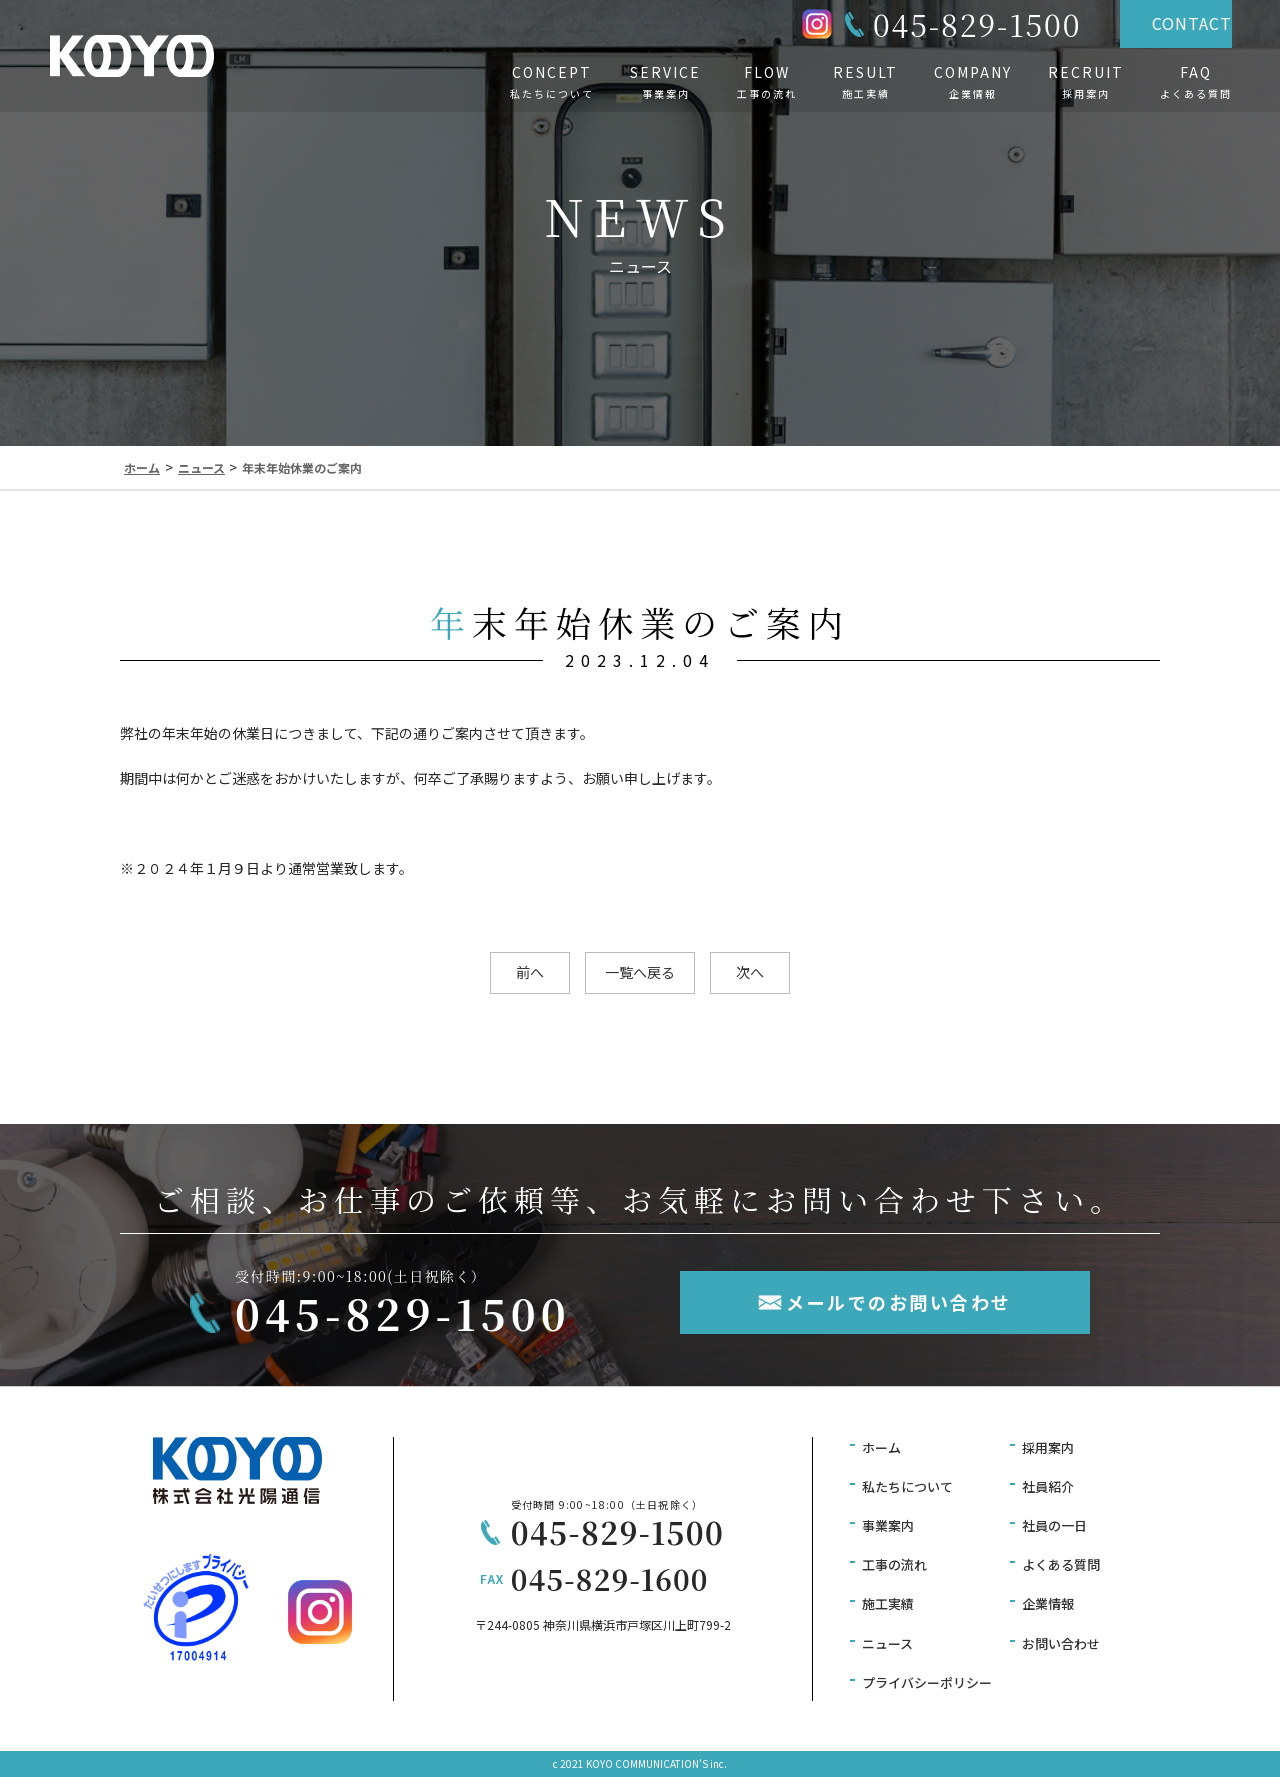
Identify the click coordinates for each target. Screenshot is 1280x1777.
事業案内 (888, 1525)
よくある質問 (1061, 1564)
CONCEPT (552, 82)
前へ (530, 972)
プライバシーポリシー (927, 1682)
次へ (750, 972)
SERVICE (665, 82)
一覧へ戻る (640, 972)
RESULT (865, 82)
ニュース (887, 1643)
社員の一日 (1054, 1525)
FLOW (767, 82)
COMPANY (973, 82)
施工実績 (888, 1603)
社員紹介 (1048, 1486)
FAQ (1196, 82)
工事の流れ (894, 1564)
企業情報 (1048, 1603)
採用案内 (1048, 1447)
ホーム (881, 1447)
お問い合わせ (1061, 1643)
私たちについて (907, 1486)
